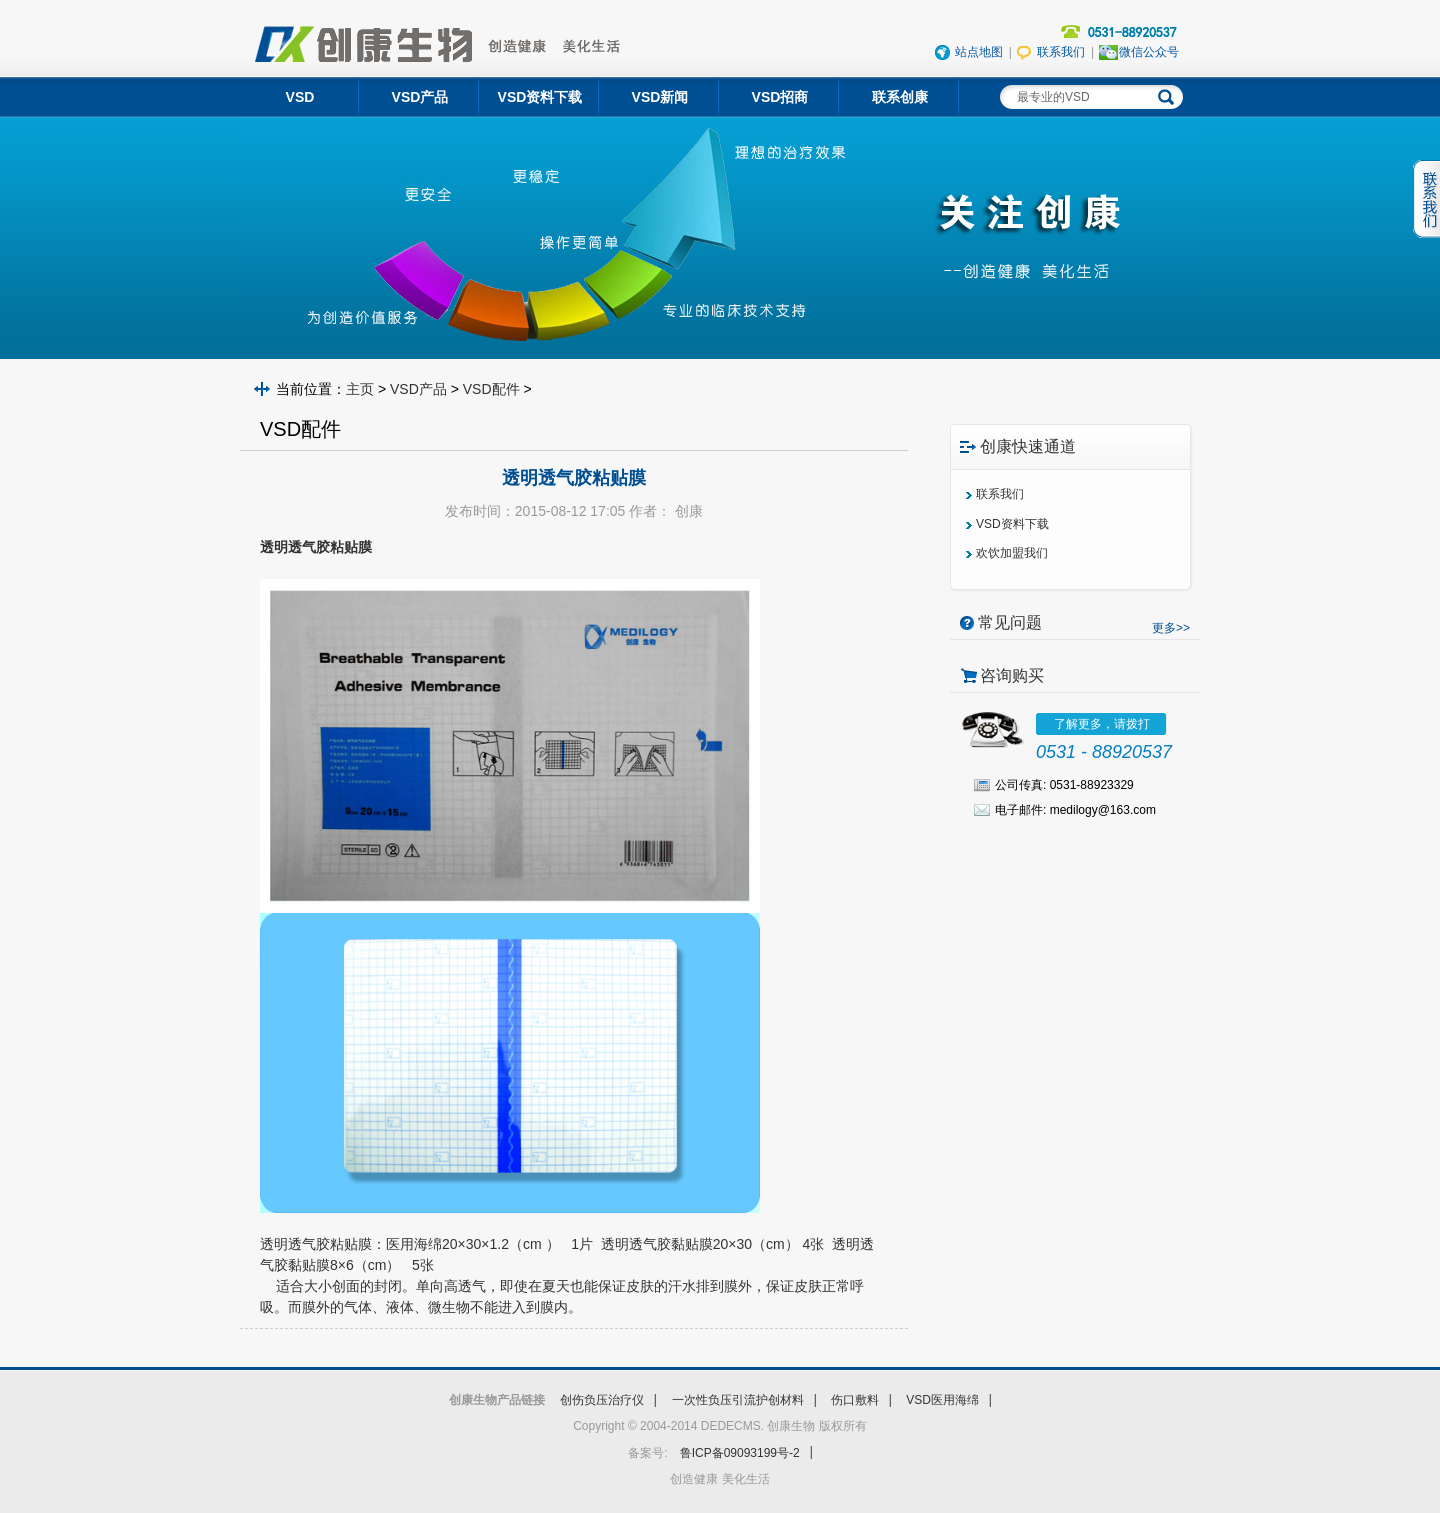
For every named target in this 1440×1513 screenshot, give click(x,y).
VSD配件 (491, 389)
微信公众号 (1149, 52)
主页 (360, 389)
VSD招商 (780, 97)
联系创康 (900, 97)
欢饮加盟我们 (1012, 553)
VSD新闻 (660, 97)
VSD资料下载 (540, 97)
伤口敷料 (855, 1400)
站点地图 (979, 52)
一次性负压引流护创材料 (738, 1400)
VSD (300, 97)
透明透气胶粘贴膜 (316, 1244)
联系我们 (1061, 52)
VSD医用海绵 (942, 1400)
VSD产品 (418, 389)
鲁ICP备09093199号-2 (740, 1453)
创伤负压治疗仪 (602, 1400)
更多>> (1171, 628)
